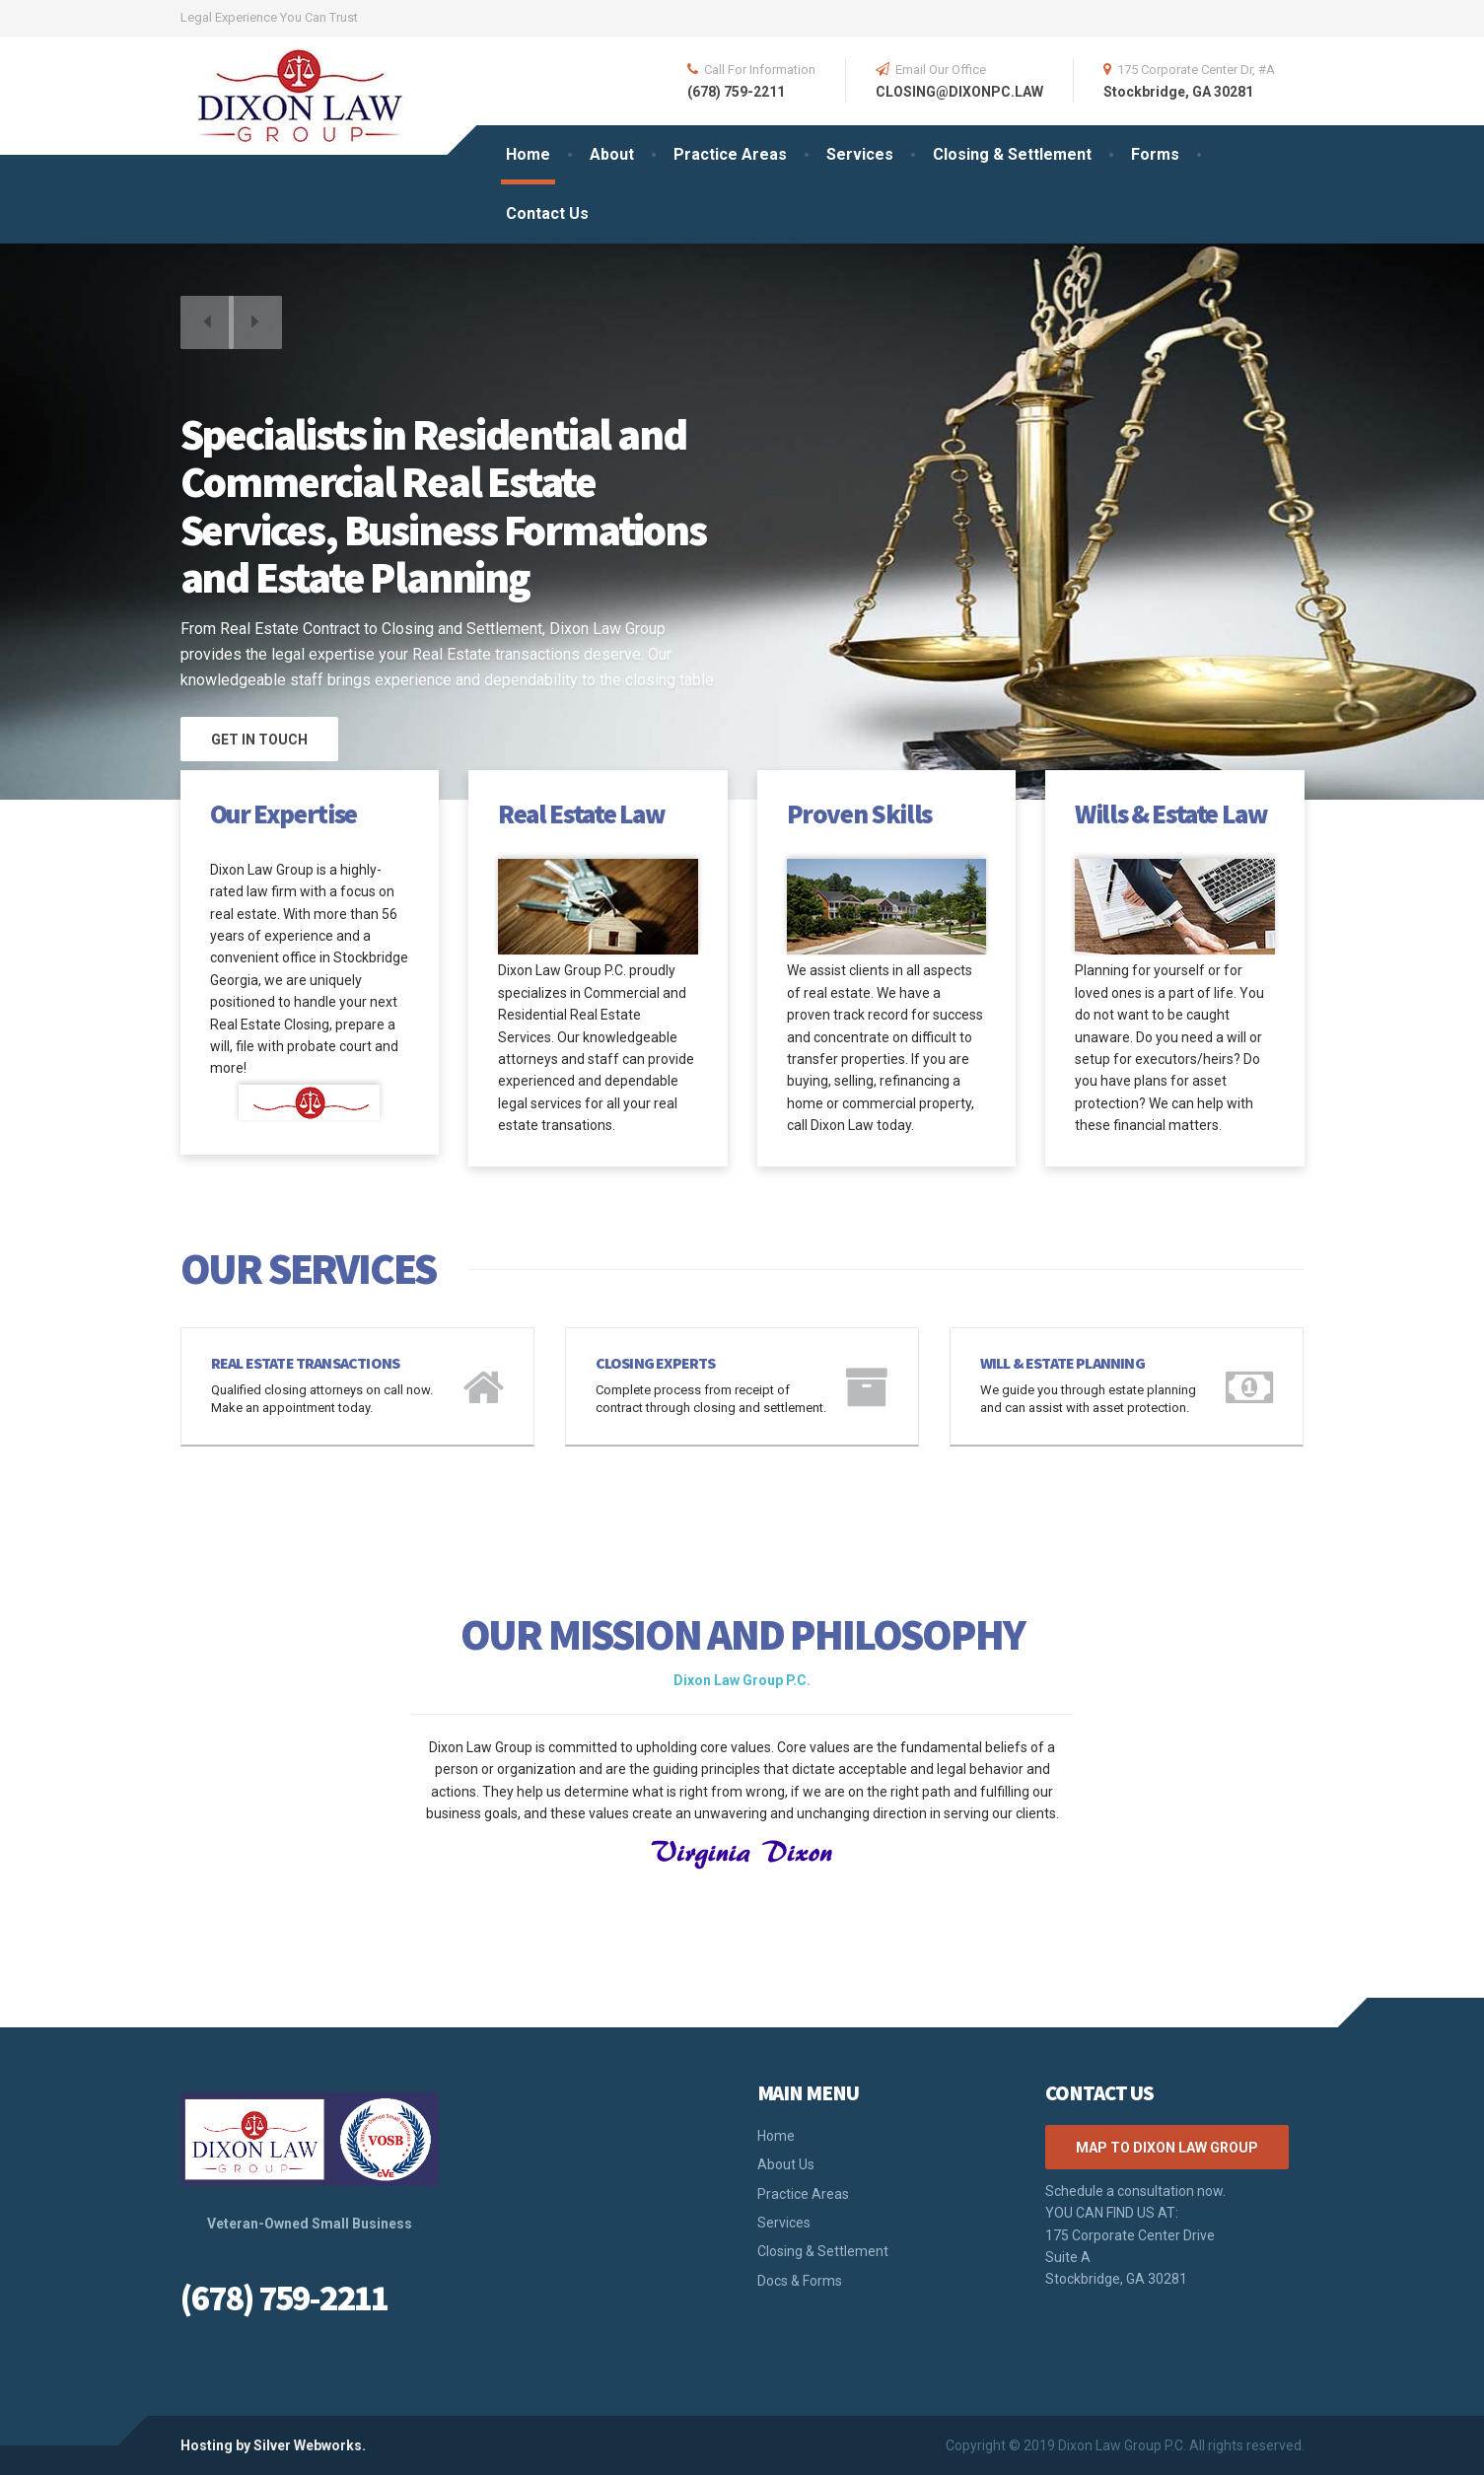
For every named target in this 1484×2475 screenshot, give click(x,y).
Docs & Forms (799, 2281)
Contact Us (547, 213)
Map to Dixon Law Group (1167, 2148)
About (612, 154)
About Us (785, 2164)
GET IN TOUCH (259, 739)
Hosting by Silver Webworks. (273, 2445)
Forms (1155, 154)
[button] (210, 332)
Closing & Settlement (1012, 154)
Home (528, 154)
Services (859, 154)
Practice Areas (730, 154)
